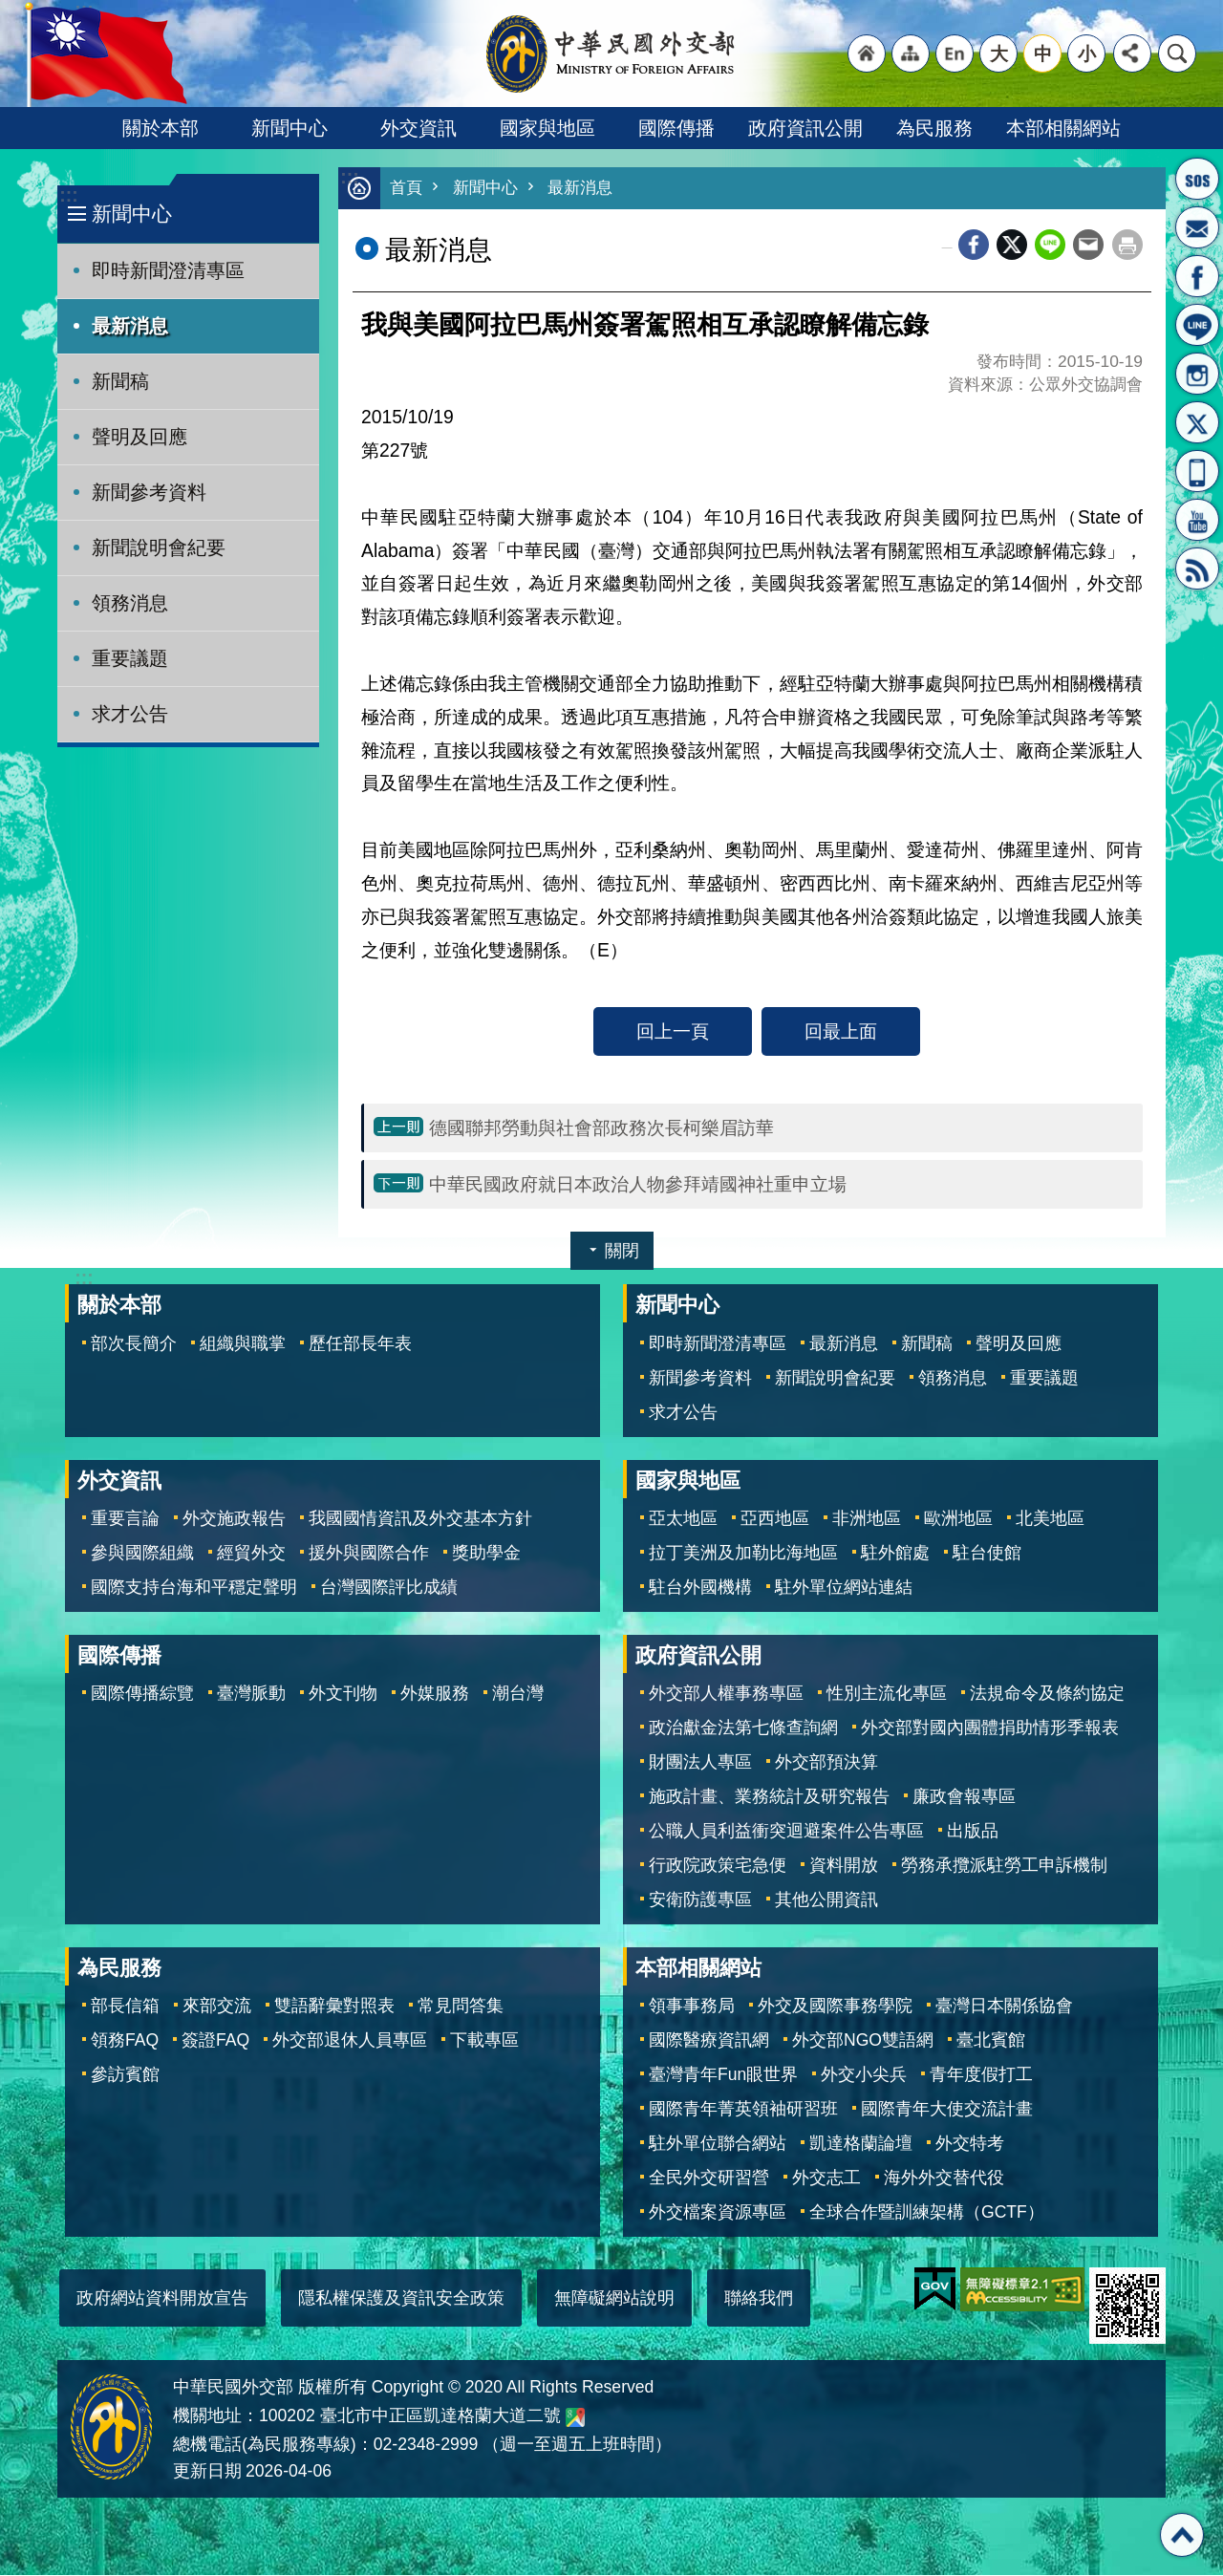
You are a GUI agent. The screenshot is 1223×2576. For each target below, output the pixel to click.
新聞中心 (289, 128)
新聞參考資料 (149, 492)
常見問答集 (461, 2006)
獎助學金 (486, 1553)
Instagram (1197, 374)
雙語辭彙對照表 (334, 2006)
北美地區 (1050, 1519)
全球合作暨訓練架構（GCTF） (926, 2212)
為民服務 (934, 128)
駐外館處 (895, 1553)
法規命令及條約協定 (1047, 1694)
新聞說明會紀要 (158, 547)
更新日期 (207, 2471)
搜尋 (1177, 53)
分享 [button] (1132, 53)
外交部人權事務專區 (726, 1694)
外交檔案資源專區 (717, 2212)
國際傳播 (676, 128)
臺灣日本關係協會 (1004, 2006)
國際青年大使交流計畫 (947, 2109)
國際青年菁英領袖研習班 (743, 2109)
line (1050, 245)
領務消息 (130, 602)
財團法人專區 (700, 1762)
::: (68, 195)
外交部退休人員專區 (349, 2040)
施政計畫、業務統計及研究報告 (769, 1797)
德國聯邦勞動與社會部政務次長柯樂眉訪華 (601, 1128)
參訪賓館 (125, 2075)
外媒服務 (434, 1694)
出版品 (972, 1831)
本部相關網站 (1063, 128)
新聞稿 (120, 381)
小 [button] (1087, 53)
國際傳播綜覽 (142, 1694)
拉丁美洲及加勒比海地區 (743, 1553)
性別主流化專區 (886, 1694)
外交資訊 (418, 128)
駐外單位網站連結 (843, 1588)
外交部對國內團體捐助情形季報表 (990, 1728)
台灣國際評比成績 (389, 1588)
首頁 (406, 189)
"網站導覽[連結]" (910, 53)
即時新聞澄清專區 (168, 270)
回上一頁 (672, 1031)
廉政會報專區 (964, 1797)
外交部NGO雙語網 (862, 2040)
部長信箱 (1197, 227)
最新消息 (130, 325)
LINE (1197, 325)
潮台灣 (518, 1694)
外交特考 (969, 2144)
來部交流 (216, 2006)
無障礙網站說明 (614, 2298)
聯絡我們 (758, 2298)
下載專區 (484, 2040)
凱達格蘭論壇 (860, 2144)
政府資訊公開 (805, 128)
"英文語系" (954, 53)
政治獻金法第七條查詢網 (743, 1728)
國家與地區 (547, 128)
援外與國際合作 (369, 1553)
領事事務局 (692, 2006)
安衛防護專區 (700, 1900)
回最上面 (841, 1031)
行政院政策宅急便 (717, 1866)
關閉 (622, 1251)
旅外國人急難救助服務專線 (1197, 179)
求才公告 (130, 713)
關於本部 (160, 128)
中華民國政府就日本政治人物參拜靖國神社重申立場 (638, 1184)
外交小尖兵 (864, 2075)
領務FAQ (125, 2040)
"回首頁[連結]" (867, 53)
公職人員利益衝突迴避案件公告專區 (786, 1831)
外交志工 (826, 2178)
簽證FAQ (215, 2040)
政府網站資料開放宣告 (162, 2298)
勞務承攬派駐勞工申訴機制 (1004, 1866)
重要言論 (125, 1519)
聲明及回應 (139, 436)
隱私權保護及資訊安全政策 (401, 2298)
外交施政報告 (234, 1519)
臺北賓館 (990, 2040)
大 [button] (999, 53)
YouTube (1197, 520)
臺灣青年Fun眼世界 (723, 2075)
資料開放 (843, 1866)
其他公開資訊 (826, 1900)
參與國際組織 (142, 1553)
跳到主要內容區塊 (10, 10)
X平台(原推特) (1197, 422)
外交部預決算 (826, 1762)
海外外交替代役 (944, 2178)
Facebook (973, 245)
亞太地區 (683, 1519)
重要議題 (130, 658)
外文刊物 (343, 1694)
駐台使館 (987, 1553)
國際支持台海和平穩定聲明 (194, 1588)
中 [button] (1043, 53)
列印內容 (1127, 245)
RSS (1197, 568)
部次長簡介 (134, 1344)
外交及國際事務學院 (835, 2006)
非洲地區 (866, 1519)
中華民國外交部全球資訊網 (611, 53)
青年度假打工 (981, 2075)
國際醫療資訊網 (709, 2040)
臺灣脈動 (251, 1694)
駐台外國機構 (700, 1588)
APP (1197, 471)
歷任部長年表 (360, 1344)
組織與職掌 (243, 1344)
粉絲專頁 (1197, 276)
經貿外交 (251, 1553)
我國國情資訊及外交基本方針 (420, 1519)
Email (1088, 245)
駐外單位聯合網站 (717, 2144)
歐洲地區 (958, 1519)
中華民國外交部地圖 (575, 2418)
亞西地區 (774, 1519)
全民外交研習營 (709, 2178)
